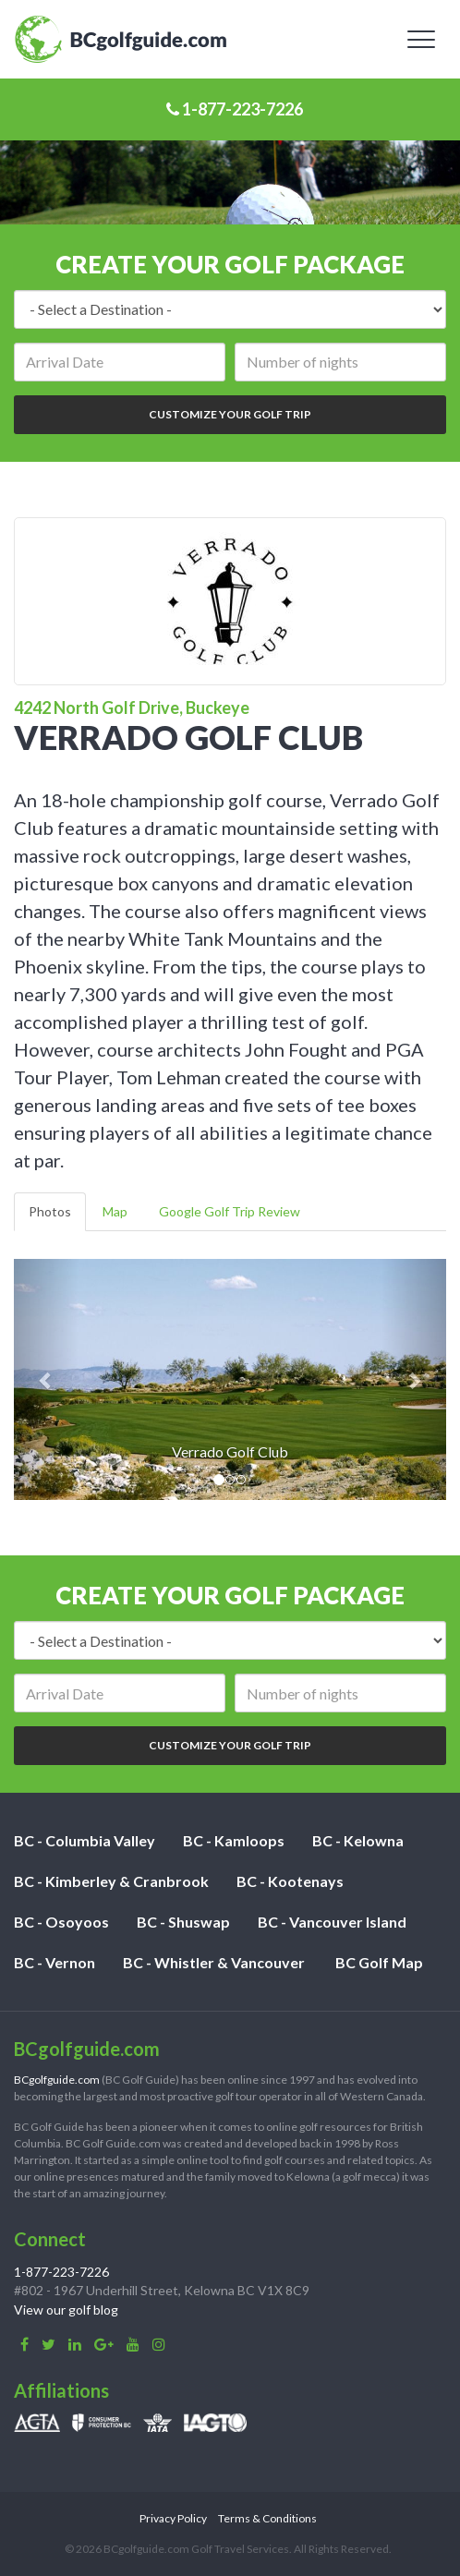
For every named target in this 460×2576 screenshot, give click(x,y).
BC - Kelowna (358, 1840)
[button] (46, 1380)
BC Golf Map (379, 1962)
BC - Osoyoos (61, 1921)
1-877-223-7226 (234, 109)
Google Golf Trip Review (229, 1211)
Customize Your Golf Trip (230, 414)
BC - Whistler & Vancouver (214, 1962)
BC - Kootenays (290, 1881)
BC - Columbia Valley (84, 1840)
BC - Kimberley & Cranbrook (111, 1881)
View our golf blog (66, 2309)
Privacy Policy (173, 2518)
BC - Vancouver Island (332, 1921)
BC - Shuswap (183, 1921)
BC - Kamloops (233, 1840)
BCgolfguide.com (57, 2079)
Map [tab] (115, 1211)
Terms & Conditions (267, 2518)
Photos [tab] (50, 1211)
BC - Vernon (54, 1962)
